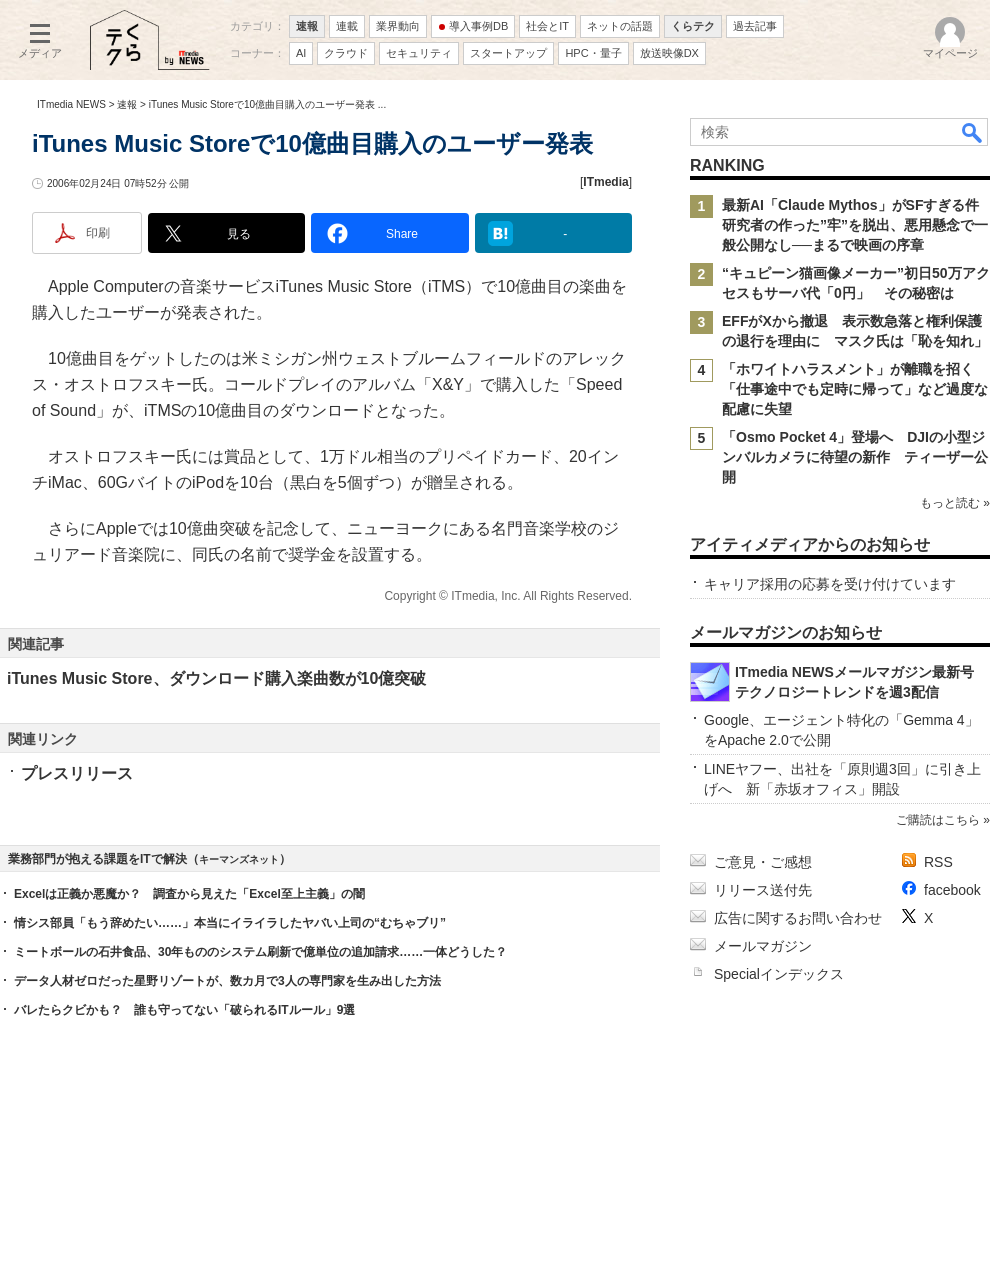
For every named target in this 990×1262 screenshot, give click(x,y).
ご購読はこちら (938, 820)
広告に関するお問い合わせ (798, 918)
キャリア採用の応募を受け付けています (830, 584)
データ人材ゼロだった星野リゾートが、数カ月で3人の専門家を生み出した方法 (227, 981)
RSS (938, 862)
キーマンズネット (239, 859)
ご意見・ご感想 (763, 862)
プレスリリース (77, 773)
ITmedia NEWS (71, 104)
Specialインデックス (779, 974)
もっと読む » (955, 503)
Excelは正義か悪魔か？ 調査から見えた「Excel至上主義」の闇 (189, 894)
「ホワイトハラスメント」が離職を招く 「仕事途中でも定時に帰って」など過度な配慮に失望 (855, 389)
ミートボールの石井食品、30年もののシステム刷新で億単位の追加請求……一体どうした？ (260, 952)
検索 (973, 132)
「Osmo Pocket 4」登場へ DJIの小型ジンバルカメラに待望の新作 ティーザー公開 (855, 457)
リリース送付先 (763, 890)
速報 (127, 104)
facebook (952, 890)
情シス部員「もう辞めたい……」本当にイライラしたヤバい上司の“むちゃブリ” (230, 923)
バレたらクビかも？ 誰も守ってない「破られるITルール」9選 (184, 1010)
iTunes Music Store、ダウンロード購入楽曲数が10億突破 (216, 678)
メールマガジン (763, 946)
